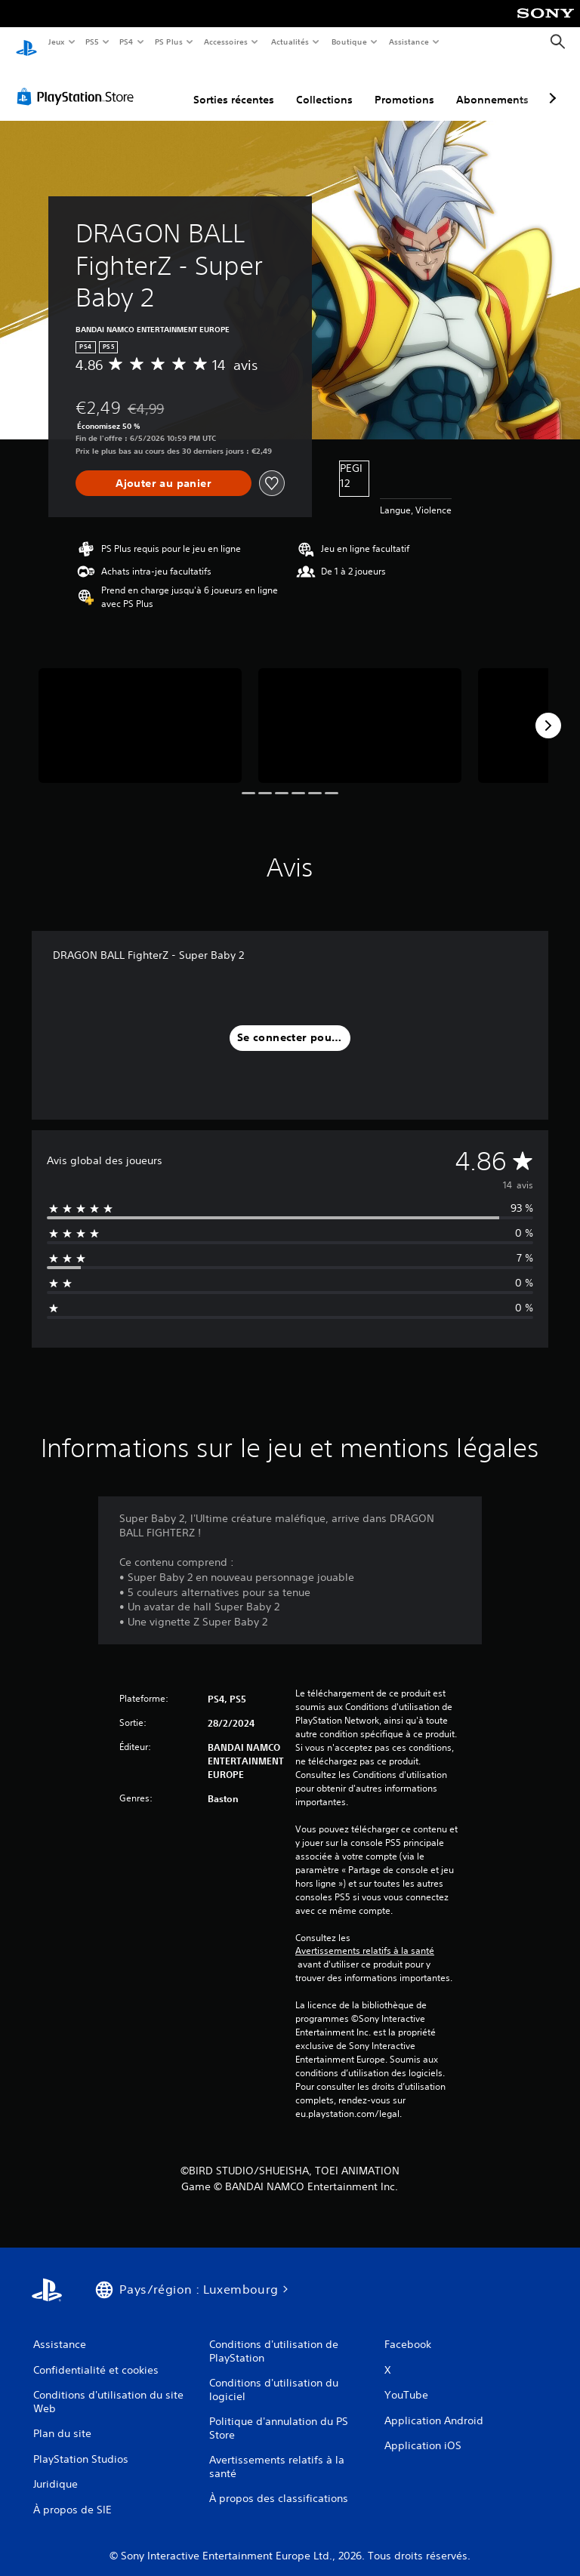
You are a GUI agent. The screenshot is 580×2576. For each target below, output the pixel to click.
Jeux (56, 41)
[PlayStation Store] (78, 82)
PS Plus (168, 41)
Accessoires (226, 41)
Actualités (289, 41)
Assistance (409, 41)
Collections (324, 85)
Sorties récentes (233, 85)
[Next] (548, 711)
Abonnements (492, 85)
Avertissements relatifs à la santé (364, 1936)
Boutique (348, 41)
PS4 (126, 41)
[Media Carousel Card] (140, 711)
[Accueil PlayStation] (26, 42)
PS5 (92, 41)
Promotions (404, 85)
